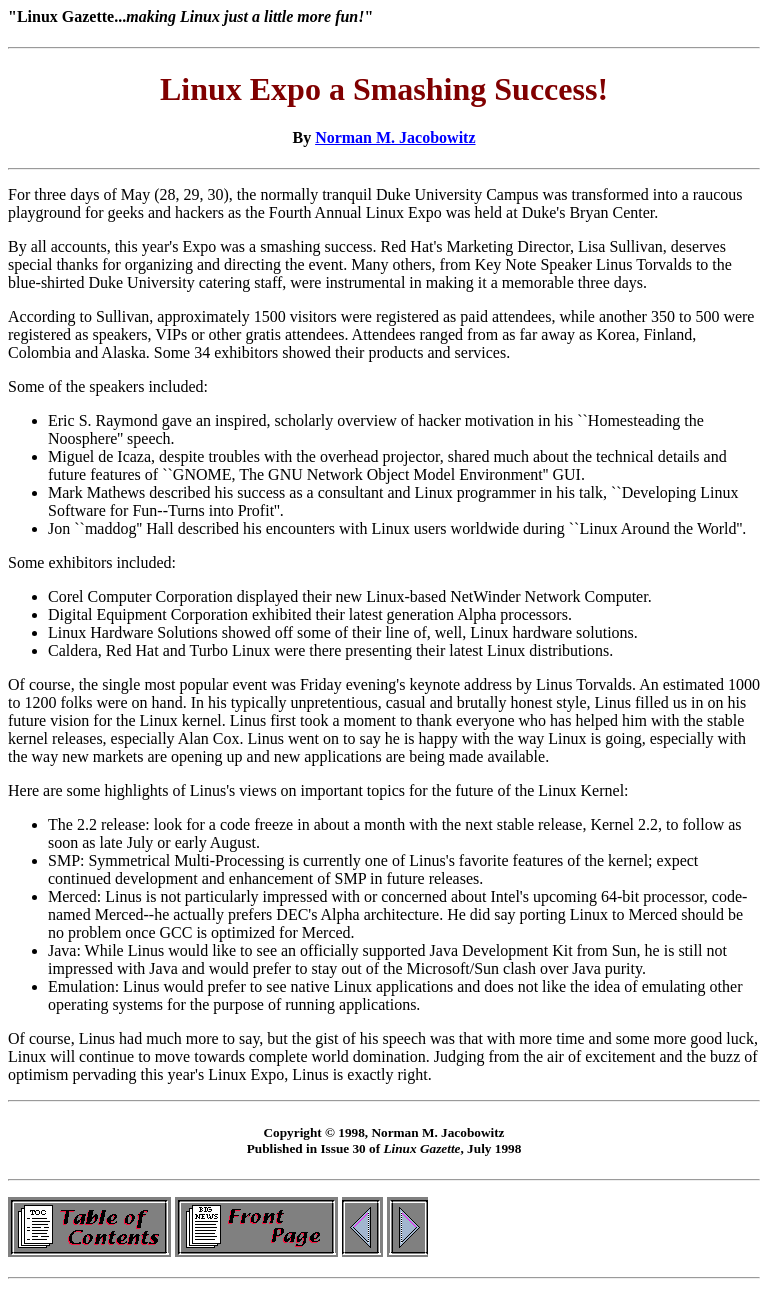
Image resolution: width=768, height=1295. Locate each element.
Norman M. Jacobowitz (395, 137)
